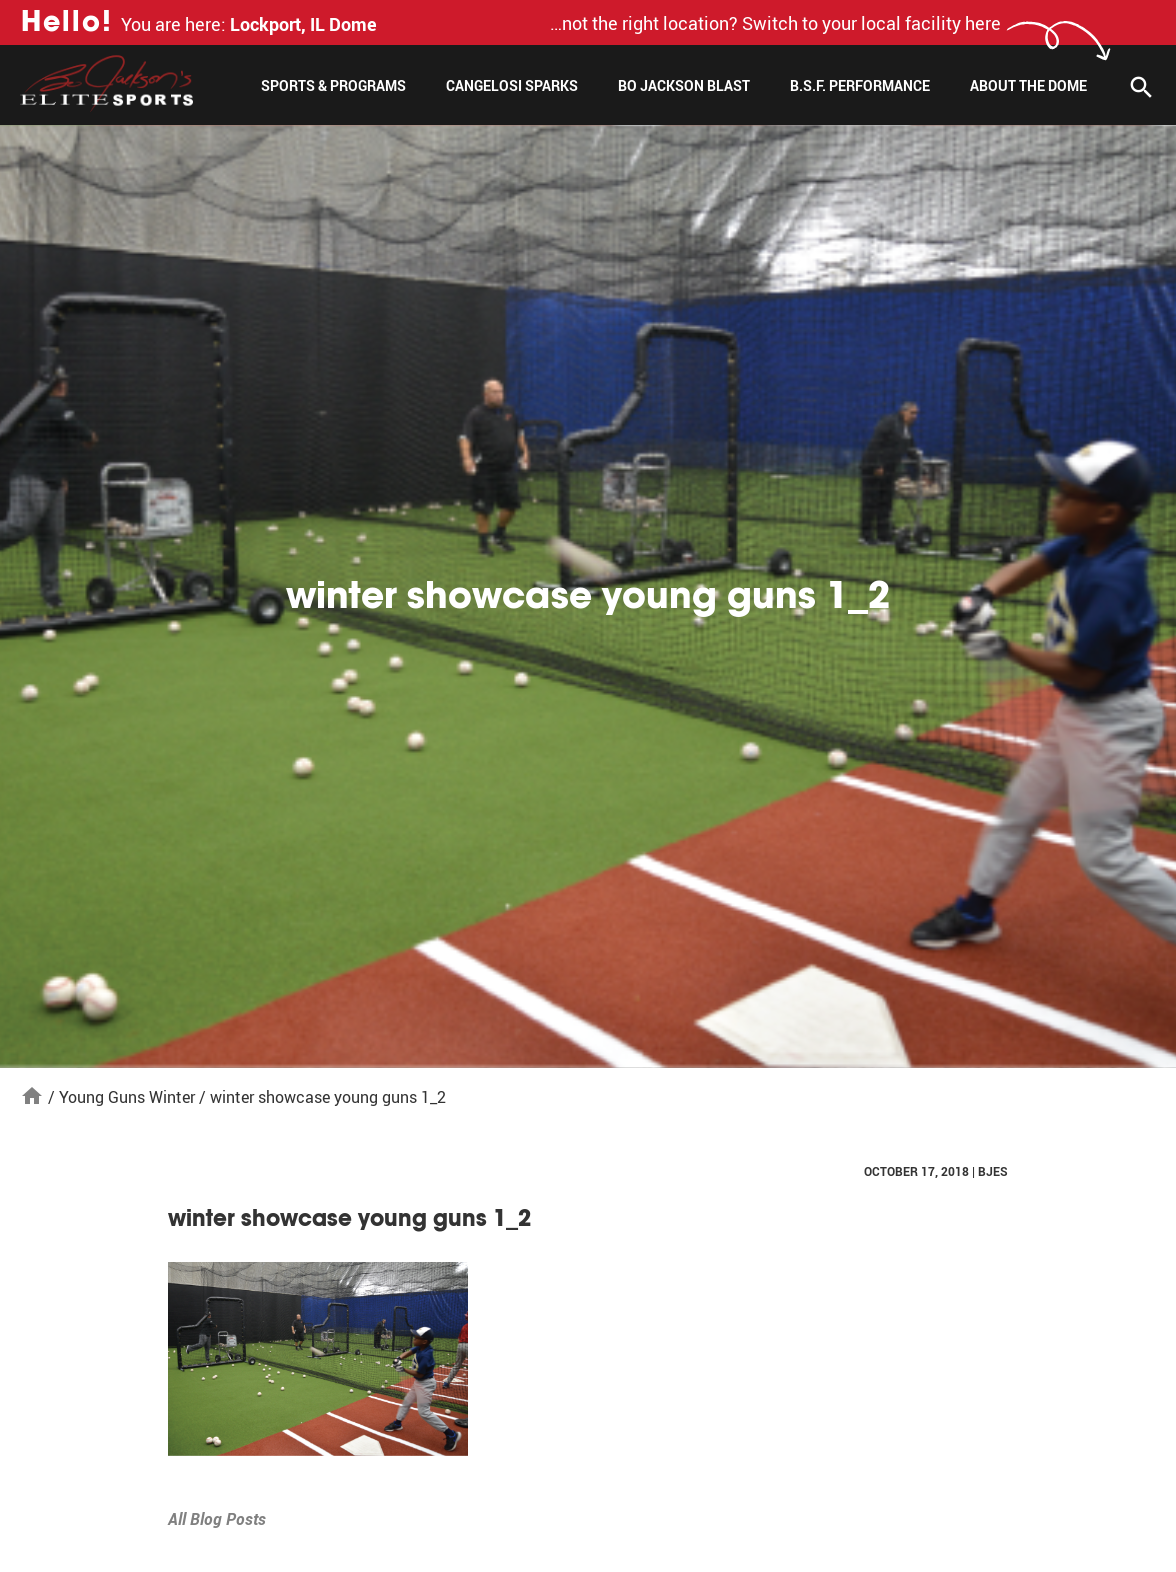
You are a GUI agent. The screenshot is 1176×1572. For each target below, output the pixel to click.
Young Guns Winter (127, 1097)
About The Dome (1028, 85)
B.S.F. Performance (860, 85)
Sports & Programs (333, 85)
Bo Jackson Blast (684, 85)
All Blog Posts (217, 1519)
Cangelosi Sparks (512, 85)
